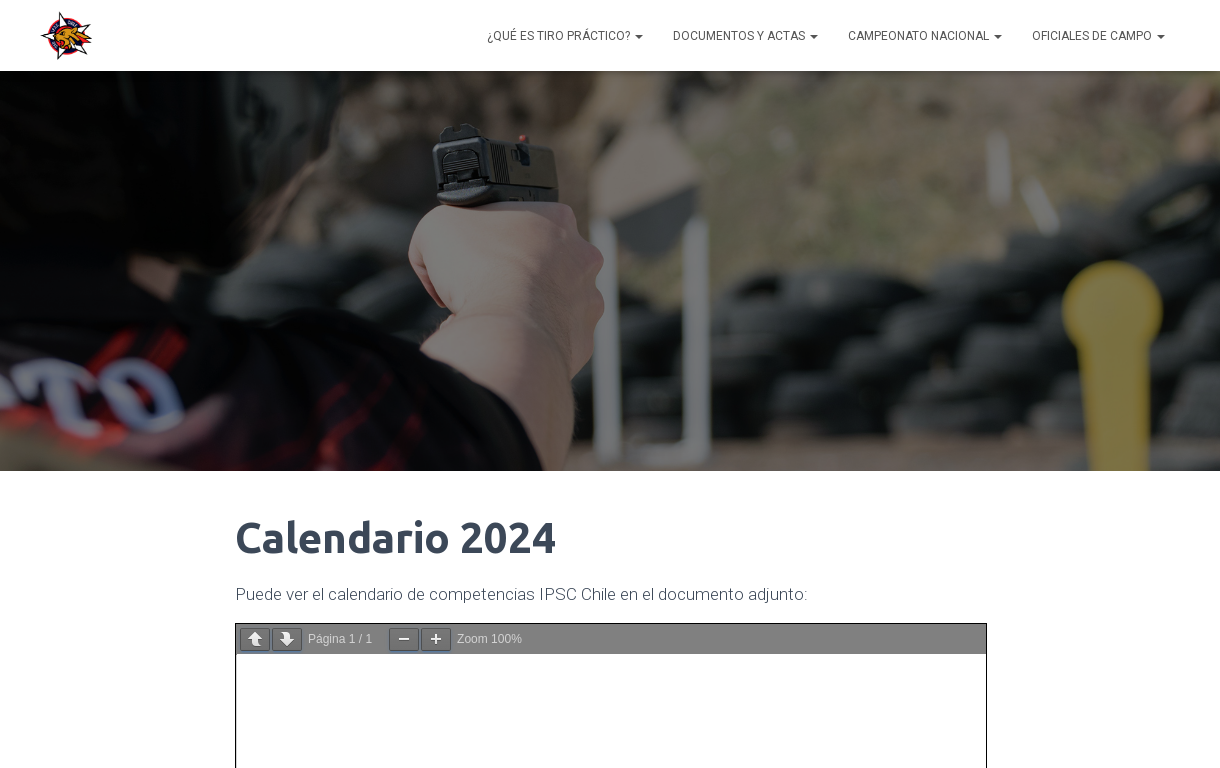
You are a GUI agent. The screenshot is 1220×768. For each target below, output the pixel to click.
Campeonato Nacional (925, 36)
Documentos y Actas (745, 36)
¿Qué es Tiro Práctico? (565, 36)
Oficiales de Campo (1098, 36)
